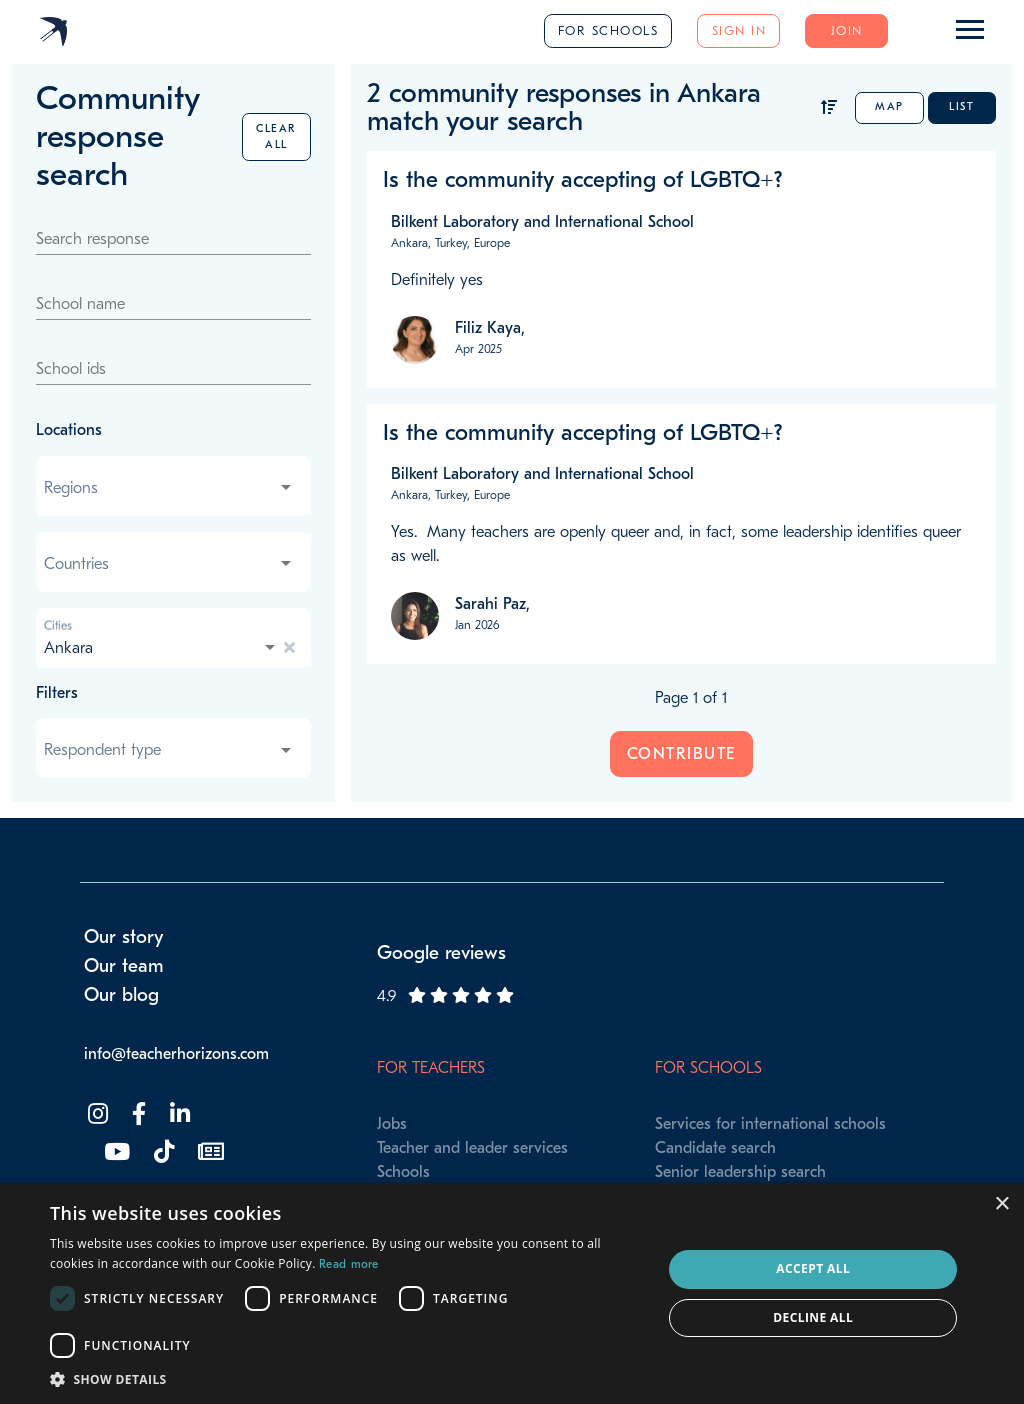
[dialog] (512, 1293)
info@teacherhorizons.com (176, 1054)
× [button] (1001, 1204)
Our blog (121, 995)
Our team (124, 966)
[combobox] (169, 488)
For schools (608, 30)
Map (889, 106)
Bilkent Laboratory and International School (542, 222)
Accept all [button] (813, 1268)
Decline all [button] (813, 1317)
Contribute (681, 754)
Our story (124, 937)
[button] (347, 1379)
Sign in (739, 30)
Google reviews (441, 953)
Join (847, 30)
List (961, 106)
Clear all (276, 136)
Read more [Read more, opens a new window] (349, 1264)
